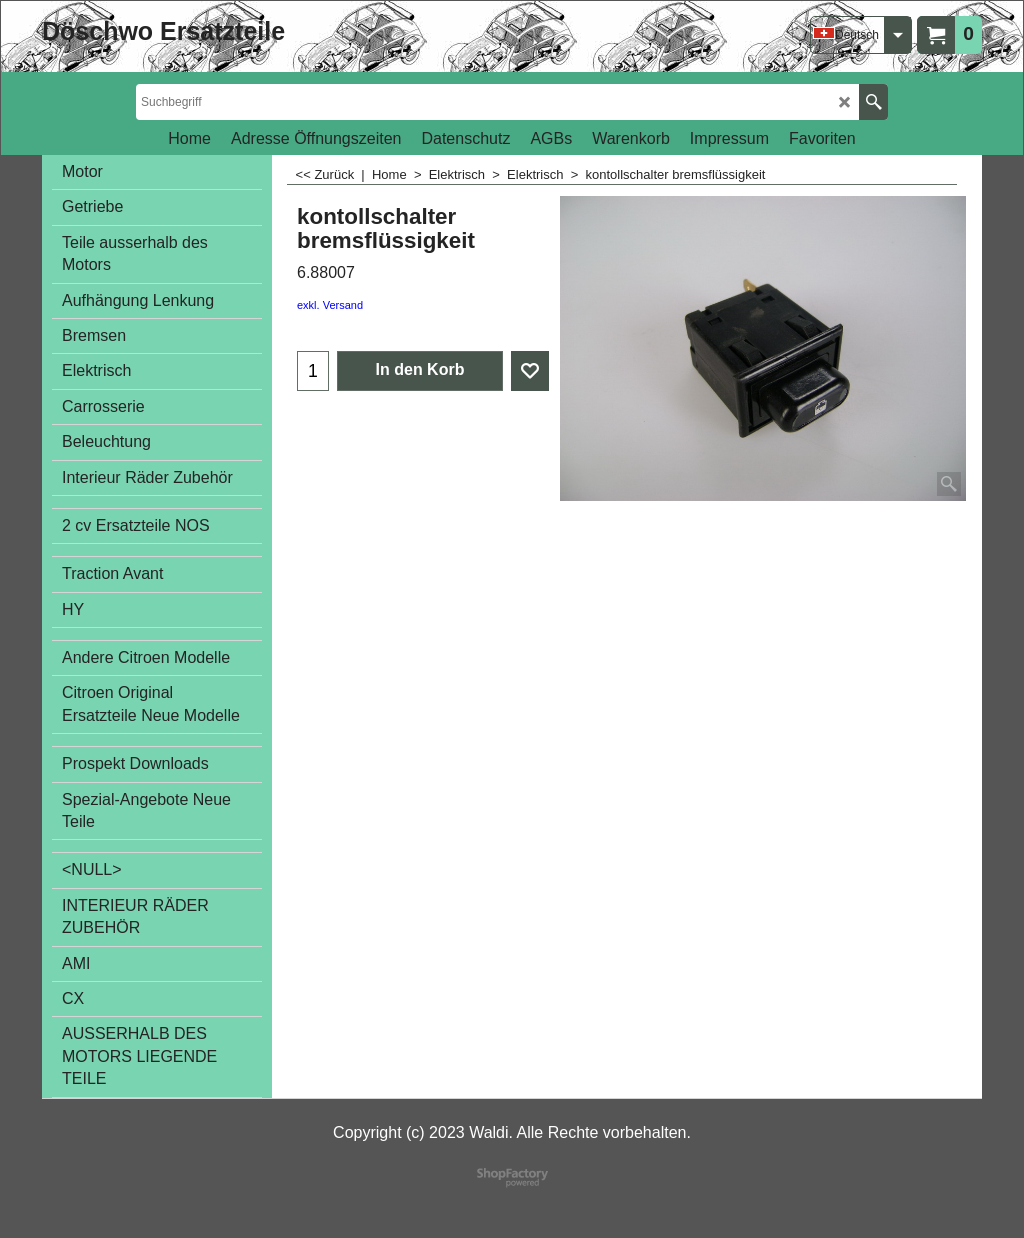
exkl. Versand (330, 305)
